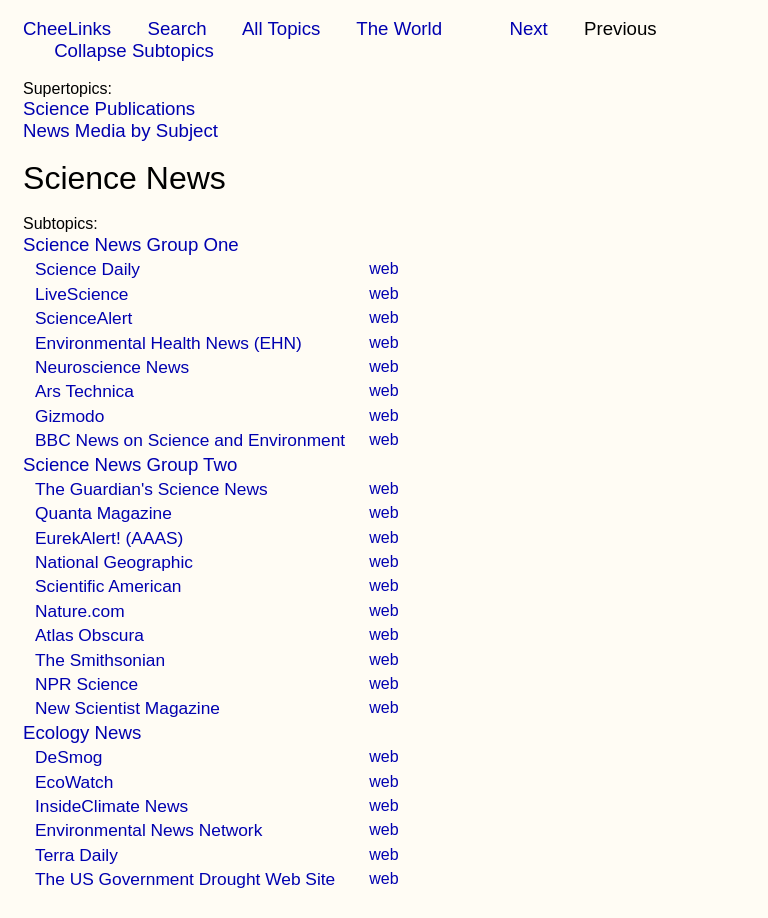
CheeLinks (67, 28)
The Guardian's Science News (151, 489)
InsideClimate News (111, 806)
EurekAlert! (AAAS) (109, 538)
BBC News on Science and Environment (190, 440)
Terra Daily (76, 855)
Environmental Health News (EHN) (168, 343)
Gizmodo (69, 416)
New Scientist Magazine (127, 708)
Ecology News (82, 732)
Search (176, 28)
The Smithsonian (100, 660)
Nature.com (80, 611)
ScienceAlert (83, 318)
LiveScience (81, 294)
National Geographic (114, 562)
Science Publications (109, 108)
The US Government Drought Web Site (185, 879)
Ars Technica (84, 391)
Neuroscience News (112, 367)
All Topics (281, 28)
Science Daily (87, 269)
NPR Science (86, 684)
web (383, 268)
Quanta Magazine (103, 513)
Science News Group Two (130, 464)
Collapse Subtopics (134, 50)
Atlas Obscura (89, 635)
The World (399, 28)
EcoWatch (74, 782)
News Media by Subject (120, 130)
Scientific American (108, 586)
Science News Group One (131, 244)
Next (528, 28)
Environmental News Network (148, 830)
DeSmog (68, 757)
